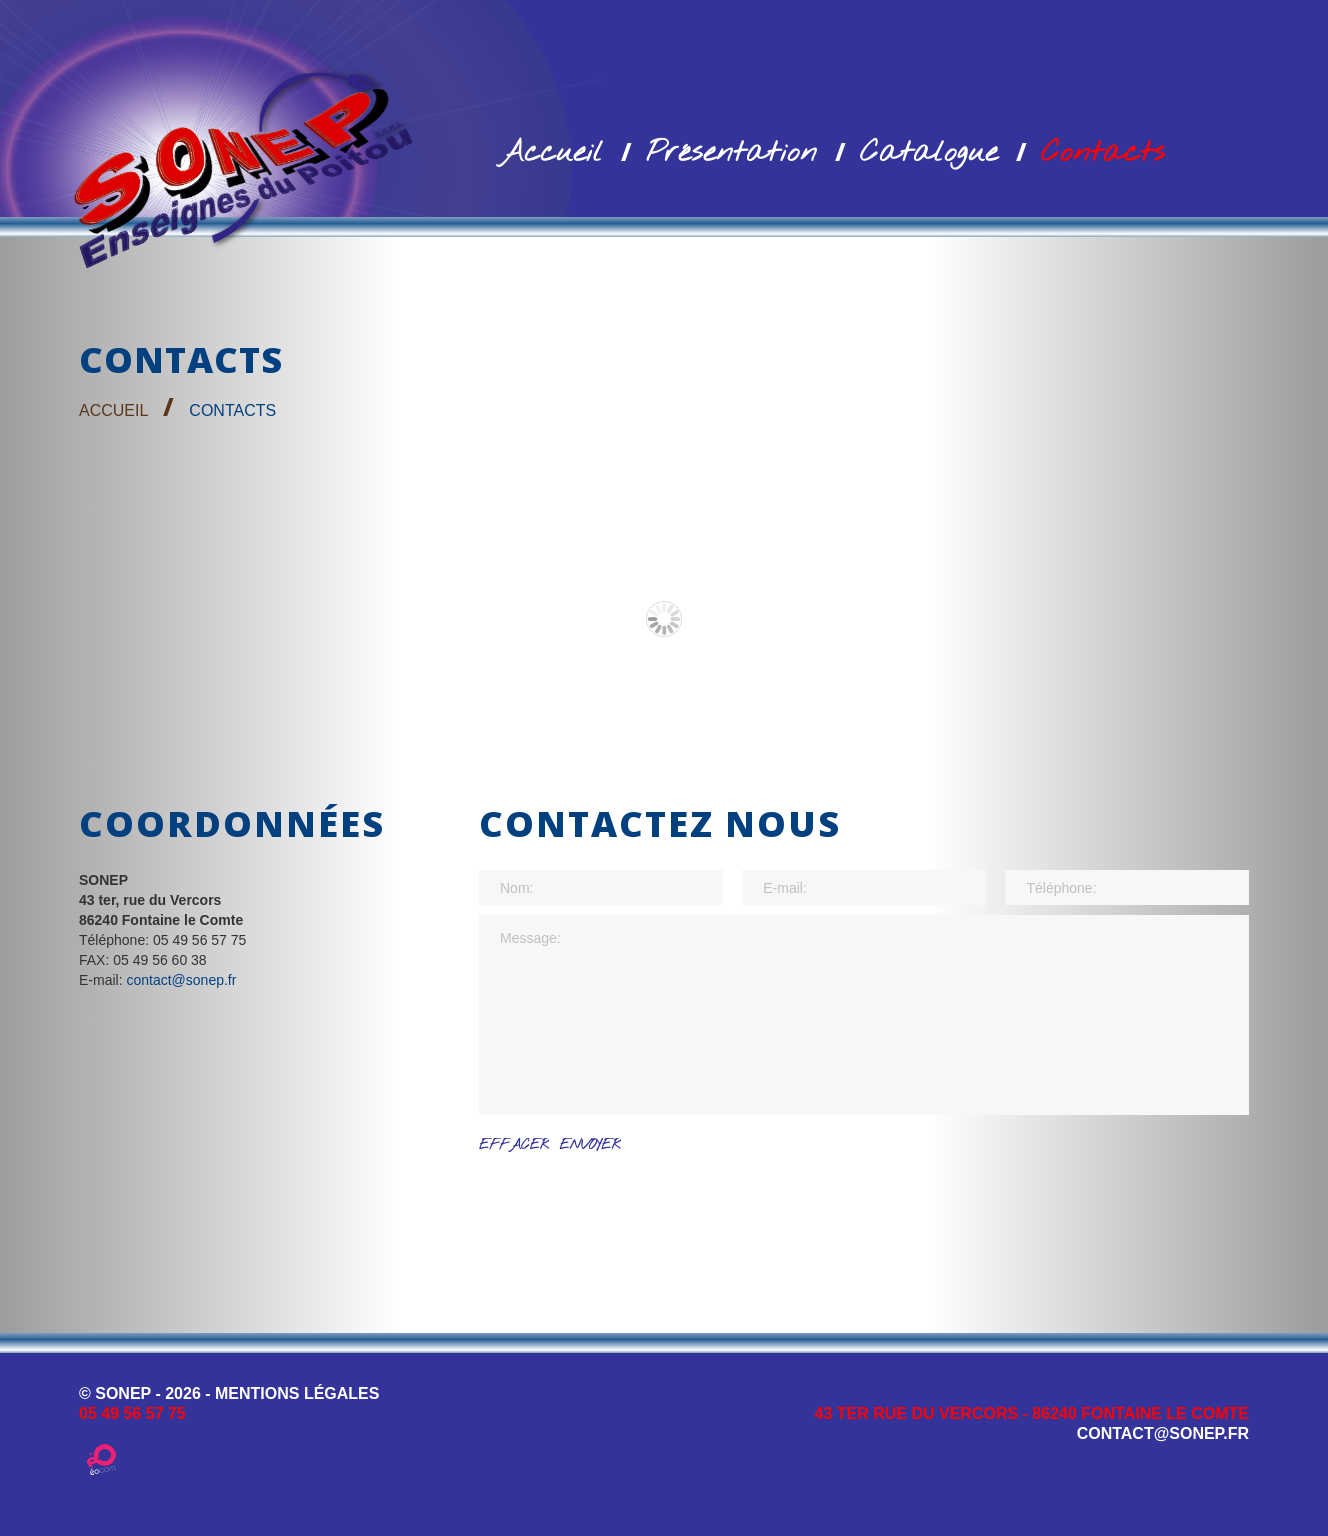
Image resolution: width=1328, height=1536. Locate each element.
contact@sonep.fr (181, 980)
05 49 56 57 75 (132, 1413)
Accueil (551, 153)
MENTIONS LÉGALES (297, 1393)
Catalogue (929, 153)
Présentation (731, 153)
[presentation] (631, 1204)
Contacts (1103, 153)
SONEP (123, 1393)
